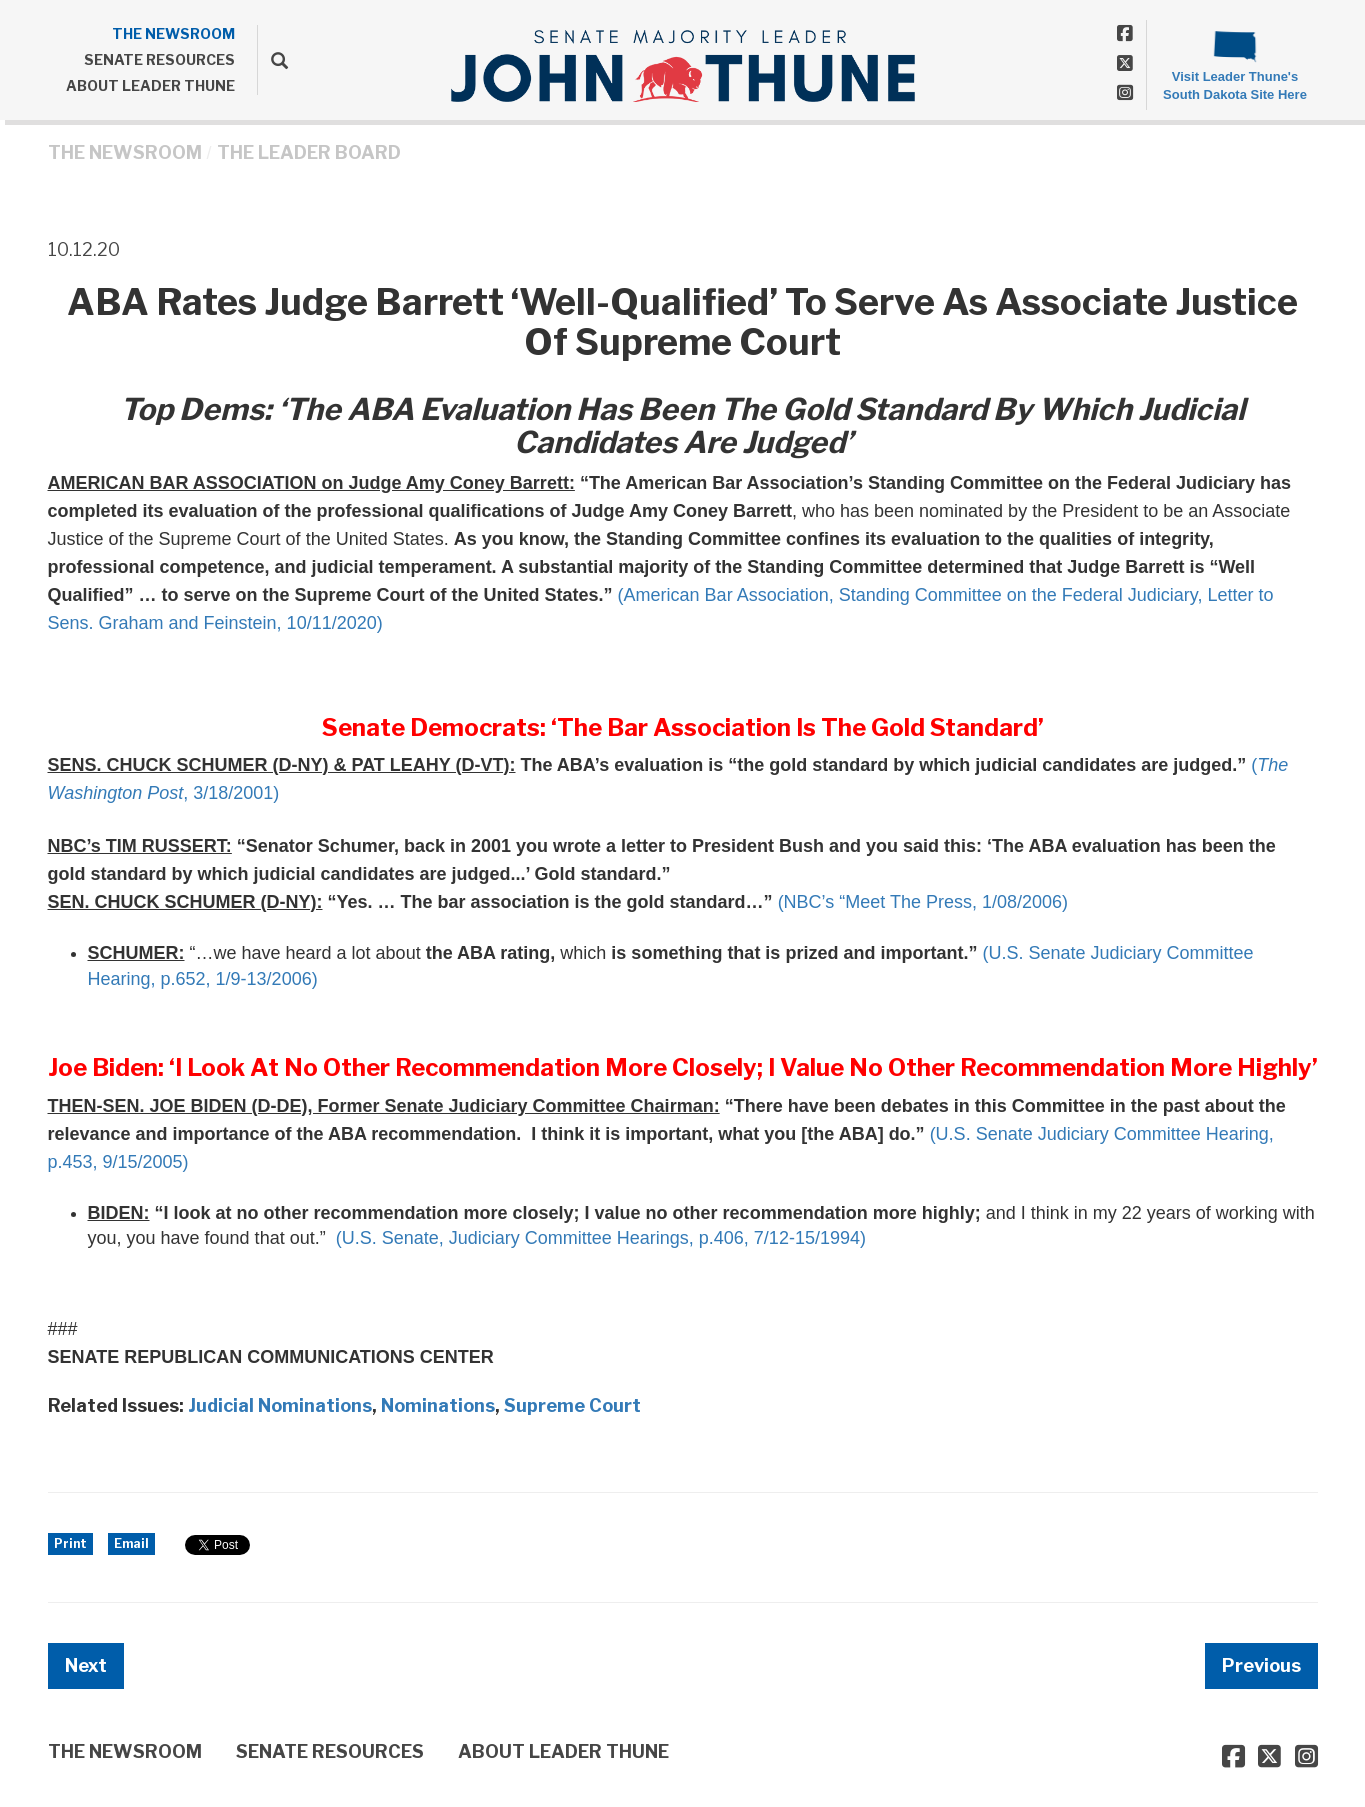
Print (70, 1543)
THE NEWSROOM (173, 33)
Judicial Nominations (280, 1405)
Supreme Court (572, 1405)
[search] (272, 60)
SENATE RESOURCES (159, 59)
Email (131, 1543)
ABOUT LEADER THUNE (150, 85)
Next (86, 1665)
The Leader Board (309, 152)
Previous (1261, 1665)
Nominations (438, 1405)
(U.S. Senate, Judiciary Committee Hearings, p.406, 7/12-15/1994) (601, 1238)
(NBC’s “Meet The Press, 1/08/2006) (923, 902)
